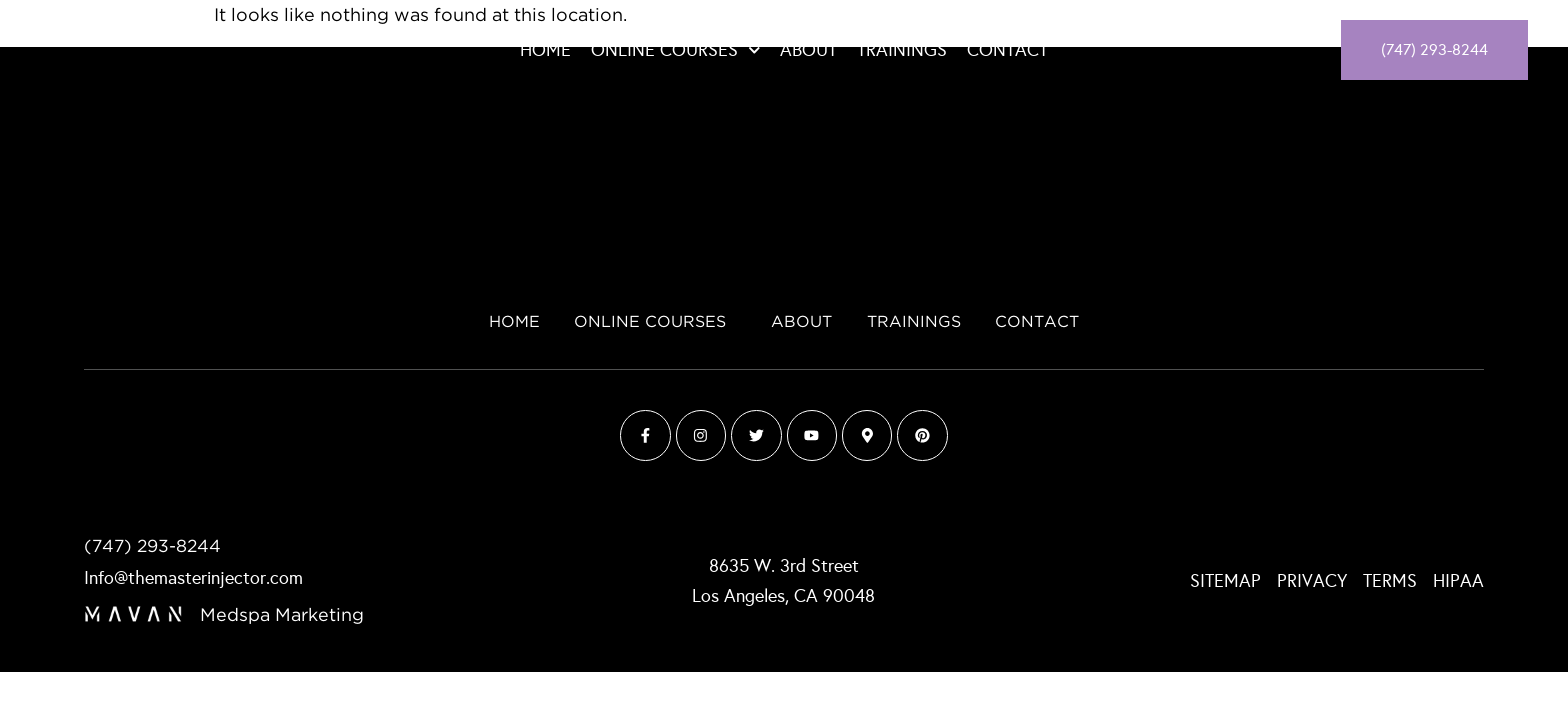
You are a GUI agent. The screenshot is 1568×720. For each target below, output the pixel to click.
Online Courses (676, 50)
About (808, 50)
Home (545, 50)
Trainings (902, 50)
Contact (1007, 50)
